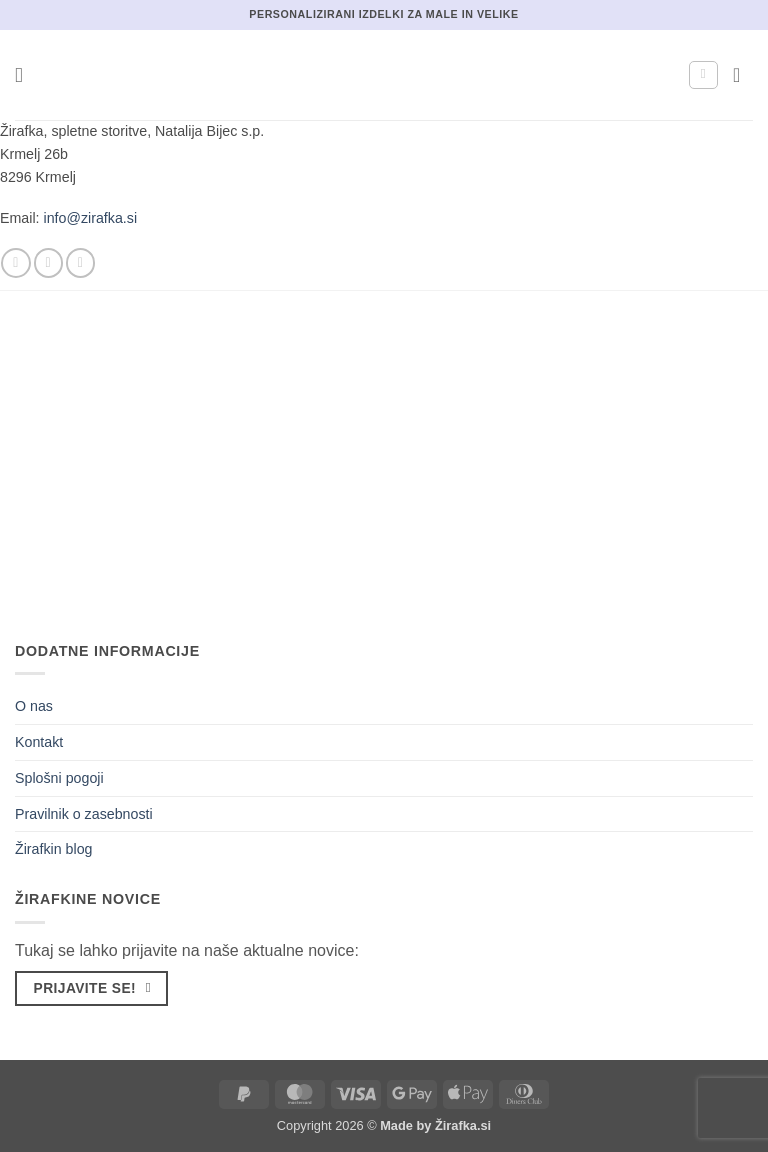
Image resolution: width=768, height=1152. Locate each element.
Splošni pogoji (59, 778)
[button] (26, 75)
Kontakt (39, 742)
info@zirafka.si (91, 218)
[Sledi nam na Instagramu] (48, 263)
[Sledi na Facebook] (15, 263)
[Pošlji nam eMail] (80, 263)
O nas (34, 706)
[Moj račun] (703, 75)
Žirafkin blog (54, 849)
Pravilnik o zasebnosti (84, 814)
